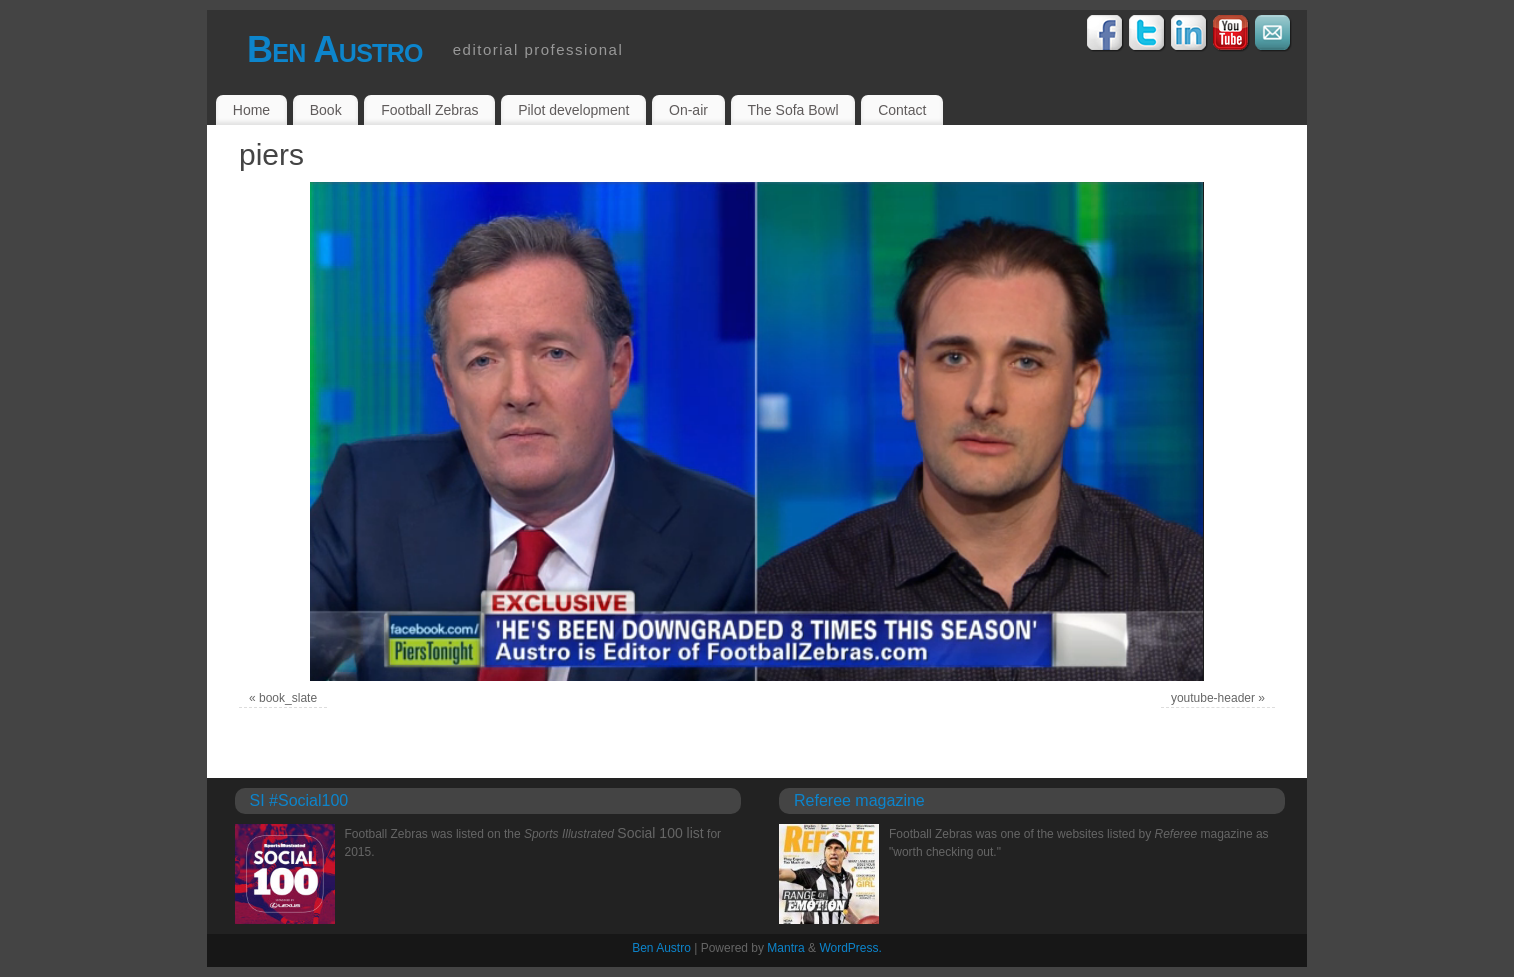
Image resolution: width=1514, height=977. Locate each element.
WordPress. (850, 948)
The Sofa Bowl (793, 110)
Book (326, 110)
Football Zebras (429, 110)
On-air (688, 110)
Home (251, 110)
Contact (902, 110)
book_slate (288, 698)
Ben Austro (335, 49)
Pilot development (573, 110)
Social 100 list (660, 833)
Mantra (785, 948)
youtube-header (1213, 698)
